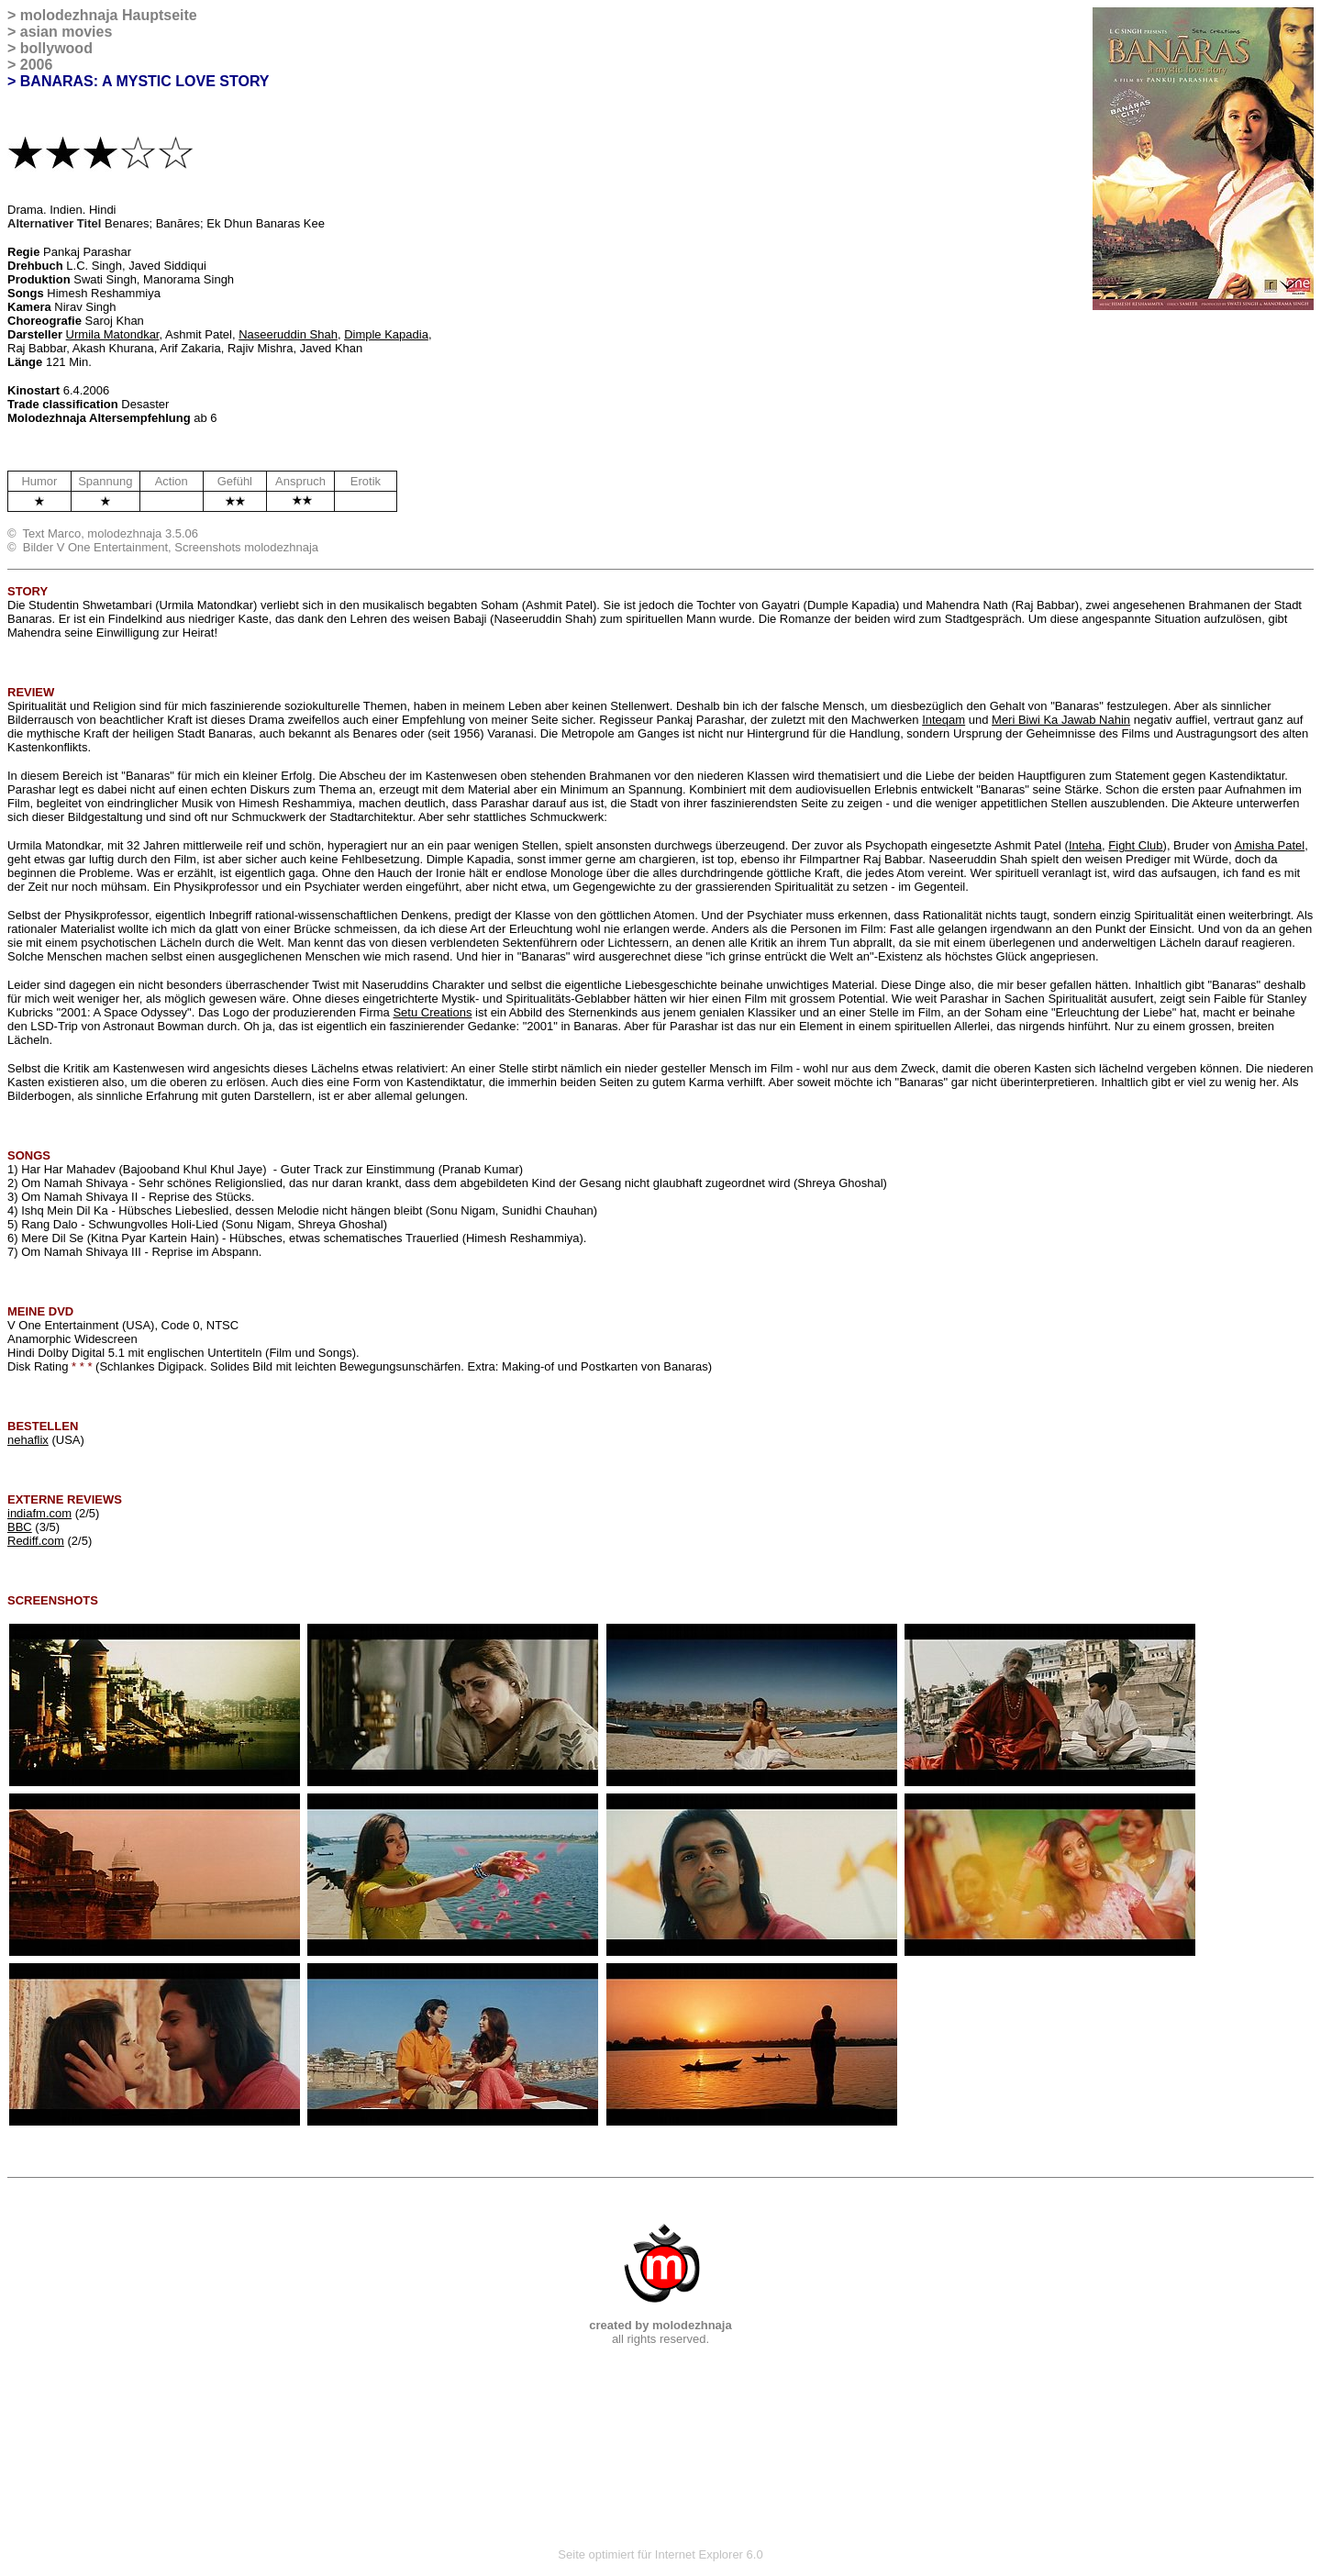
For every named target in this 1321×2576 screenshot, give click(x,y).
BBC (19, 1527)
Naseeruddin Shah (288, 334)
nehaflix (28, 1440)
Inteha (1085, 845)
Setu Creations (432, 1012)
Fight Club (1135, 845)
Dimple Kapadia (386, 334)
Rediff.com (35, 1541)
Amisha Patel (1270, 845)
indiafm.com (39, 1513)
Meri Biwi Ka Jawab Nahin (1061, 720)
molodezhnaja (69, 15)
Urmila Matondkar (113, 334)
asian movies (66, 31)
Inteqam (943, 720)
